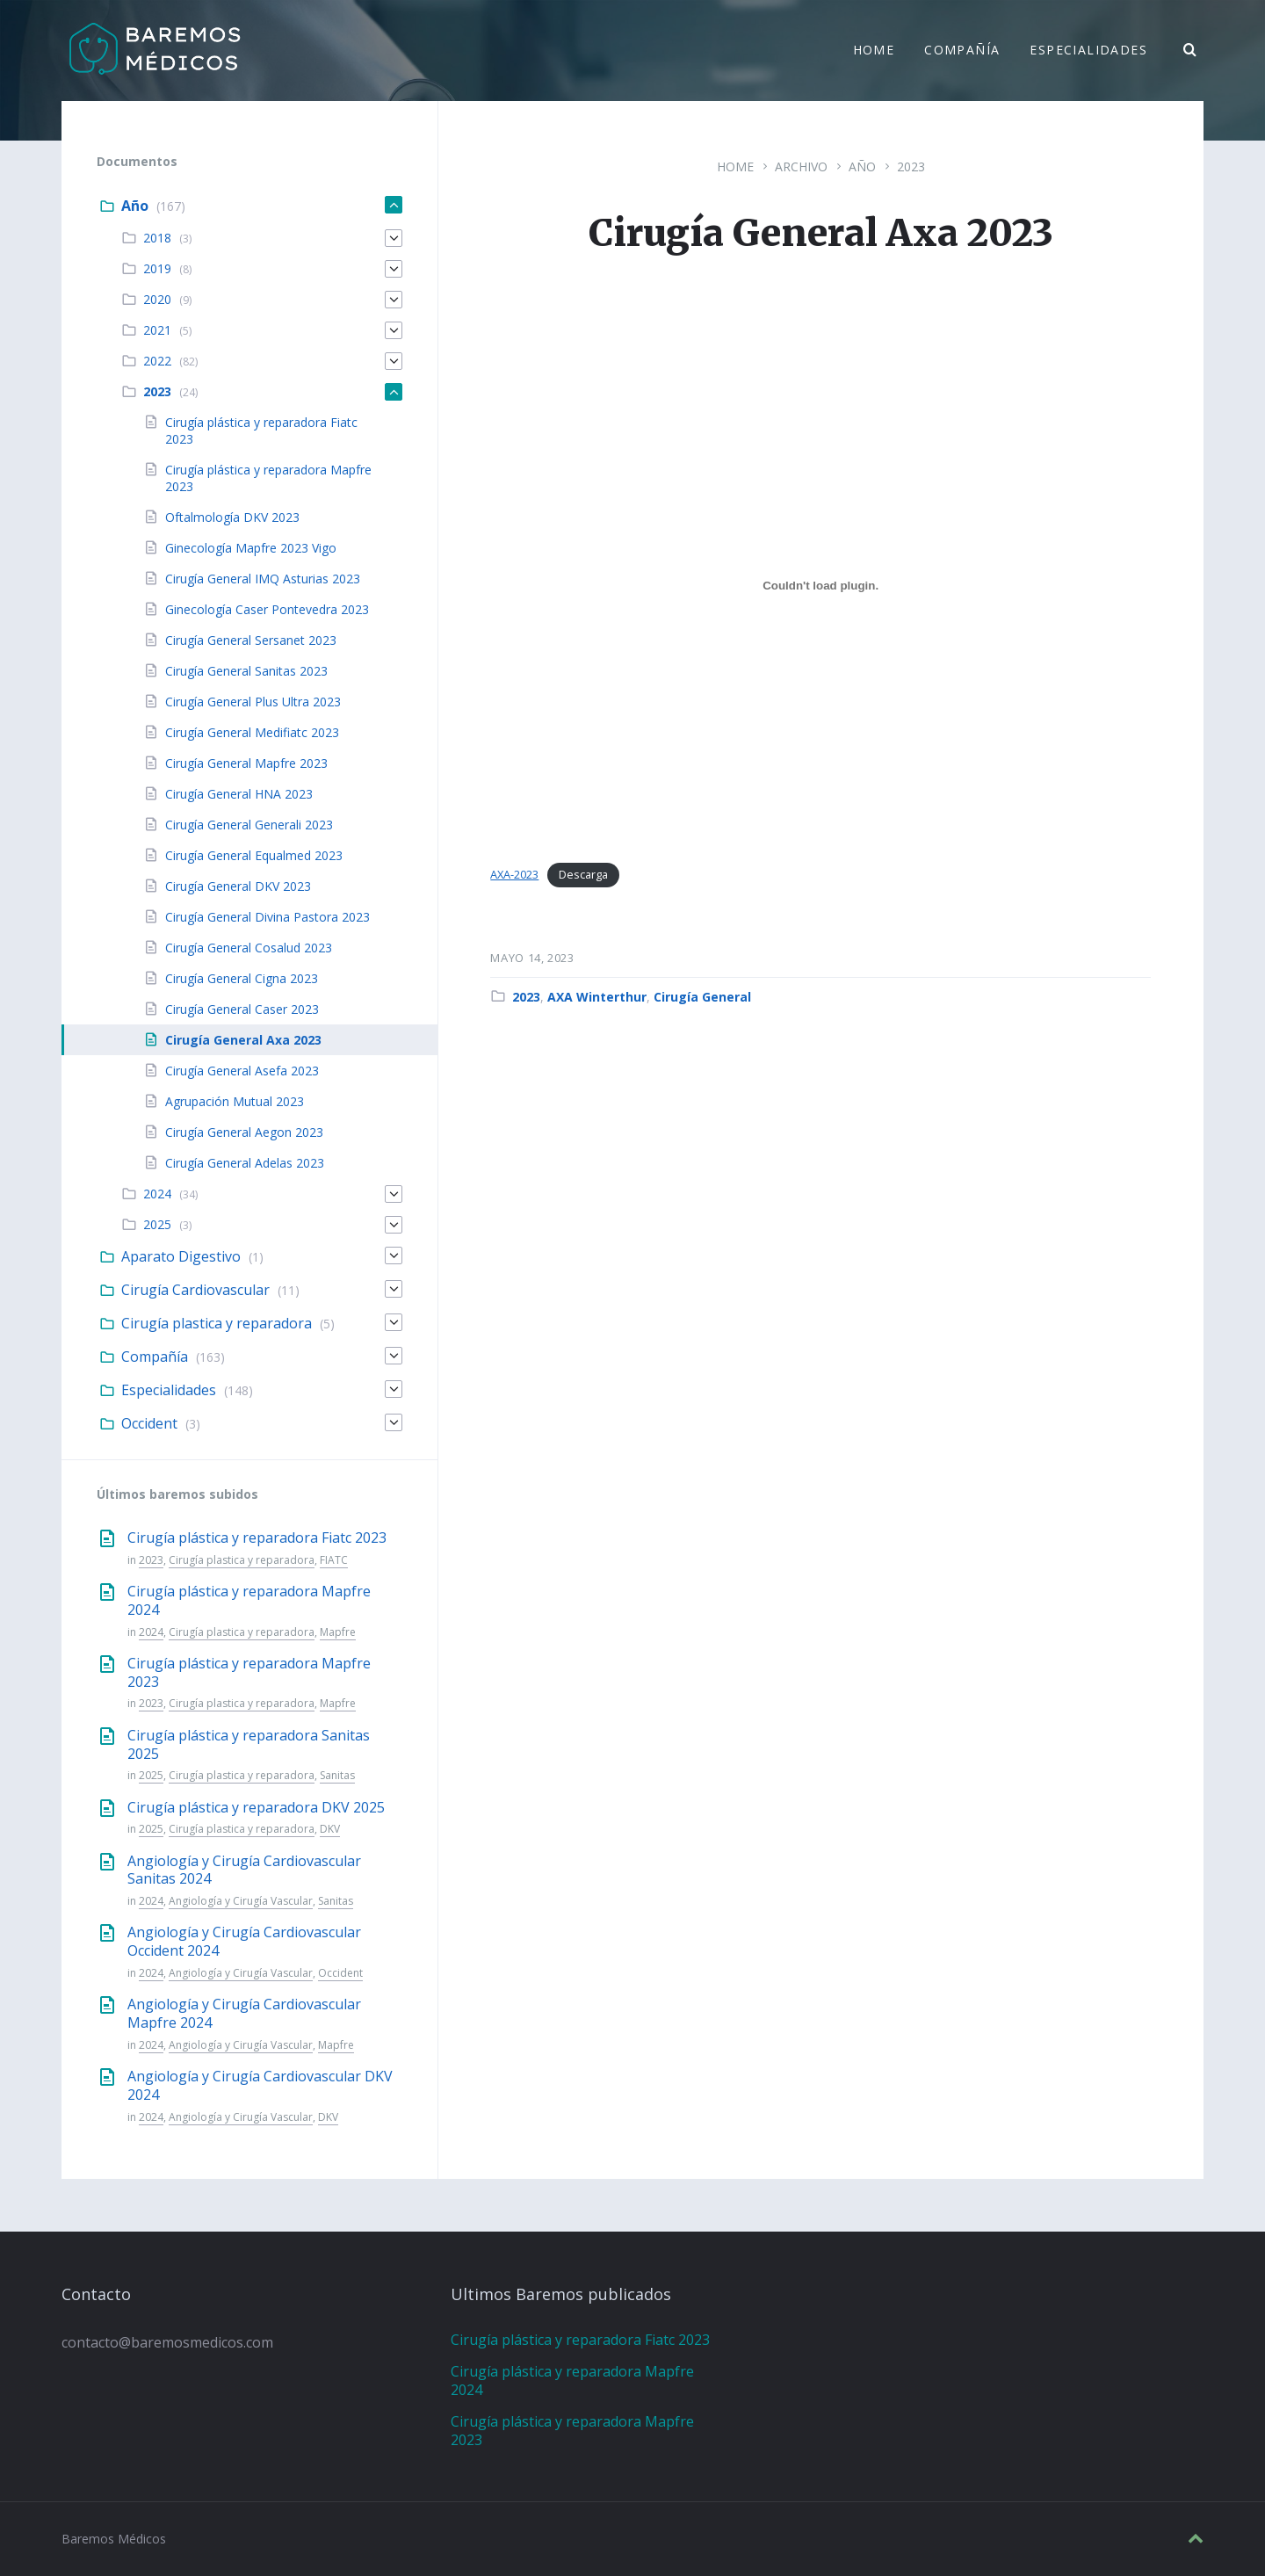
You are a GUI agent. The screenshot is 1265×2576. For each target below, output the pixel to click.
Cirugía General (702, 996)
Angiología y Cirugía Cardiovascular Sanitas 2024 (244, 1870)
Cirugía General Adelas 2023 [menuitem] (244, 1162)
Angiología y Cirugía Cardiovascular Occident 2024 (244, 1941)
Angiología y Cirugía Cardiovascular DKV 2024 (260, 2085)
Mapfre (338, 1631)
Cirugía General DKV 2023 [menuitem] (238, 886)
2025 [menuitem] (157, 1224)
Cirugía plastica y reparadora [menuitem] (216, 1323)
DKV (330, 1828)
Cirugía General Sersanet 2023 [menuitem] (250, 640)
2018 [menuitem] (157, 237)
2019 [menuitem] (157, 268)
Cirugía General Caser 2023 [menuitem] (242, 1009)
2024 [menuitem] (157, 1193)
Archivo (801, 166)
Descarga (583, 874)
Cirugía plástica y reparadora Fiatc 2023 (257, 1537)
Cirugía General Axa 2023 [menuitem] (243, 1039)
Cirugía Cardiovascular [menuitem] (195, 1289)
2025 (151, 1775)
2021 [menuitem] (157, 330)
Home (735, 166)
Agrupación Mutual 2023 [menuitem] (234, 1101)
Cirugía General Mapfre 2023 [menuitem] (246, 763)
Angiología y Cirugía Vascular (241, 1900)
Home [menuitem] (874, 50)
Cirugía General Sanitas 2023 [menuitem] (246, 670)
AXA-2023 (514, 874)
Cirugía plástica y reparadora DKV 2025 (256, 1807)
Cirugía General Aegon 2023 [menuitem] (244, 1132)
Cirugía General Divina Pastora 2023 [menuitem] (267, 916)
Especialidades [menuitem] (1088, 50)
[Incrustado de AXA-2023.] (820, 586)
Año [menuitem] (134, 205)
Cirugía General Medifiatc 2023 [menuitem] (252, 732)
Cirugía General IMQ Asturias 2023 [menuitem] (262, 578)
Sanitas (337, 1775)
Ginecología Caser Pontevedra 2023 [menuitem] (267, 609)
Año (862, 166)
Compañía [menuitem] (962, 50)
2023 (911, 166)
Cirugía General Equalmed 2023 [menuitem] (254, 855)
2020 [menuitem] (157, 299)
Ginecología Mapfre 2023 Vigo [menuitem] (250, 547)
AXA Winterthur (597, 996)
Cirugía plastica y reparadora (241, 1559)
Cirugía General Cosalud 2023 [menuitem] (248, 947)
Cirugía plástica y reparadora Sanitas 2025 (248, 1744)
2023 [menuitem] (157, 391)
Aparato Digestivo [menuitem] (181, 1256)
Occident (340, 1972)
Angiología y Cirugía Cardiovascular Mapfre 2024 (244, 2013)
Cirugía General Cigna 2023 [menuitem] (241, 978)
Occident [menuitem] (149, 1423)
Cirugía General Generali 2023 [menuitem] (249, 824)
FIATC (334, 1559)
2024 (151, 1631)
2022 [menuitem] (157, 360)
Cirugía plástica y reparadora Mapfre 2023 (249, 1672)
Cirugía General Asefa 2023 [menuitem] (242, 1070)
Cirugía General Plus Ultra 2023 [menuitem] (253, 701)
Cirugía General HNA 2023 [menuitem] (239, 793)
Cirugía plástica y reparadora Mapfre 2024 (249, 1600)
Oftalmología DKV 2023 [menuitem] (232, 517)
